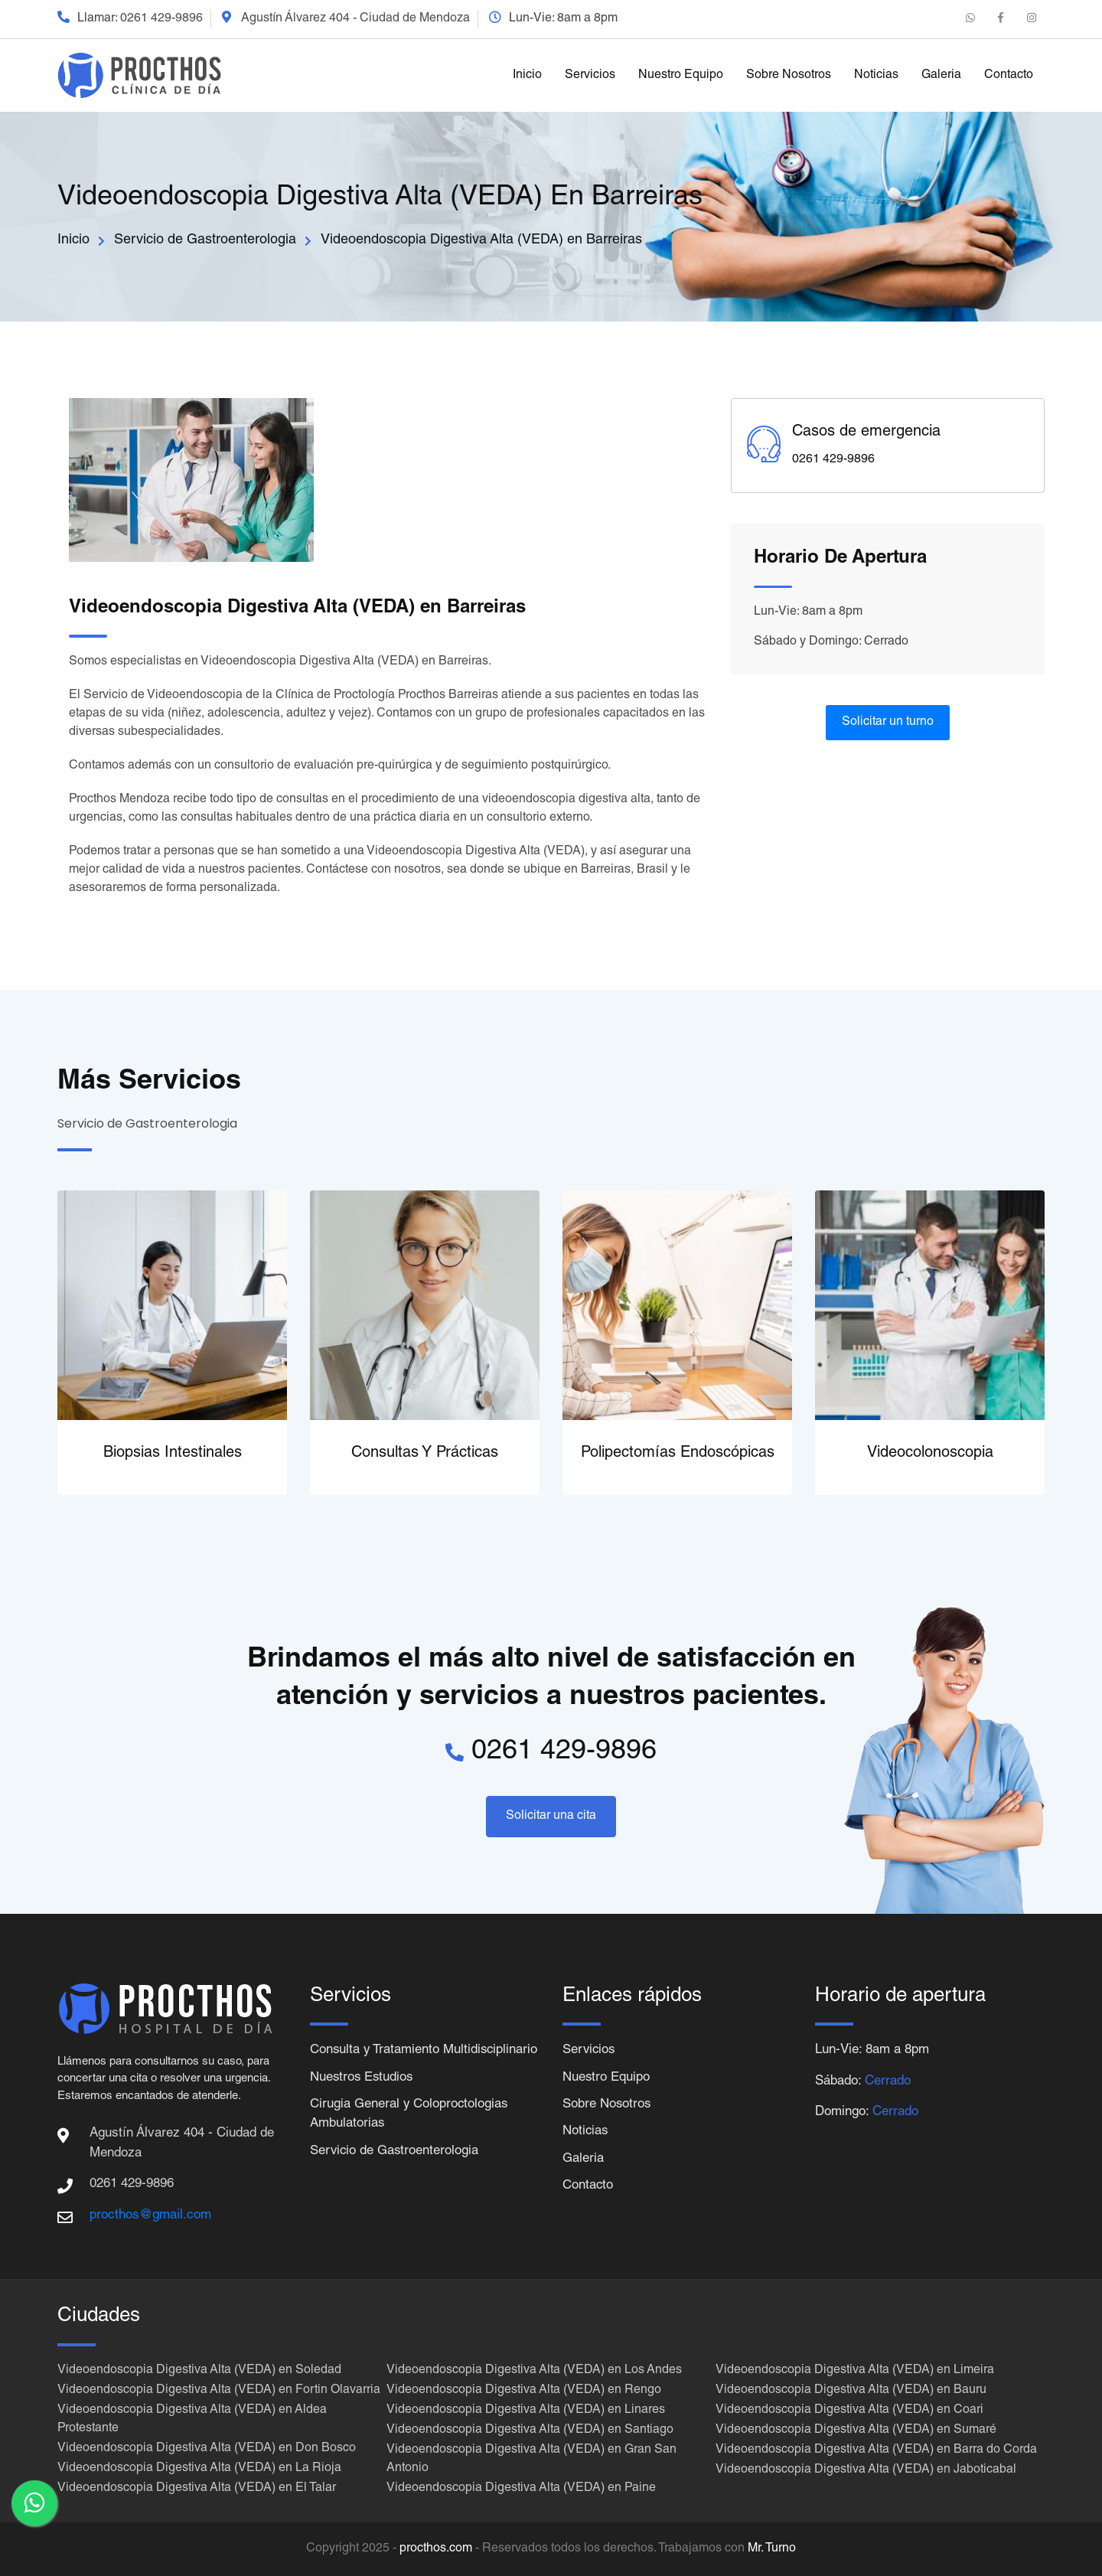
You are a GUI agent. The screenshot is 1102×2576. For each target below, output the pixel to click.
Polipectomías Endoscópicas (677, 1453)
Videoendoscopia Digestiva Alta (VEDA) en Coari (849, 2411)
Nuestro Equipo (680, 76)
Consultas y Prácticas (424, 1453)
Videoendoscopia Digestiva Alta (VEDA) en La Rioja (199, 2469)
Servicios (590, 76)
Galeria (941, 76)
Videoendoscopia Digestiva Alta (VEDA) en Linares (525, 2411)
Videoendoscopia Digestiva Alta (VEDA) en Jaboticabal (866, 2470)
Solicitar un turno (888, 723)
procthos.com (435, 2549)
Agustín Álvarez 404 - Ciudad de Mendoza (355, 19)
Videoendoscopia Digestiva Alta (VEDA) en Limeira (855, 2371)
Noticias (876, 76)
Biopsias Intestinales (172, 1453)
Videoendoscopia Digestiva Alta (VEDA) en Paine (521, 2489)
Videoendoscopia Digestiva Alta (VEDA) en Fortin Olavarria (218, 2391)
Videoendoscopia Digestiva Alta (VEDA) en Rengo (523, 2391)
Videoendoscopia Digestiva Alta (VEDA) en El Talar (196, 2489)
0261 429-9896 (161, 19)
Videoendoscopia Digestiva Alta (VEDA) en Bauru (851, 2391)
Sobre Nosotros (788, 76)
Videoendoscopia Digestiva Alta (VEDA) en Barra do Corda (876, 2450)
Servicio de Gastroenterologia (205, 240)
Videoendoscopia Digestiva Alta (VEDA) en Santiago (529, 2430)
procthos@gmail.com (150, 2215)
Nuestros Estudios (363, 2097)
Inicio (527, 76)
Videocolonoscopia (930, 1453)
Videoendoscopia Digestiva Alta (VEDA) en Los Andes (534, 2371)
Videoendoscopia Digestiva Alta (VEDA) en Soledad (199, 2371)
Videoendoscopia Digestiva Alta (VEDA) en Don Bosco (206, 2449)
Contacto (1008, 76)
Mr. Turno (772, 2549)
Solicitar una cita (551, 1816)
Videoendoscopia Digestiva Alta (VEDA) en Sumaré (856, 2430)
